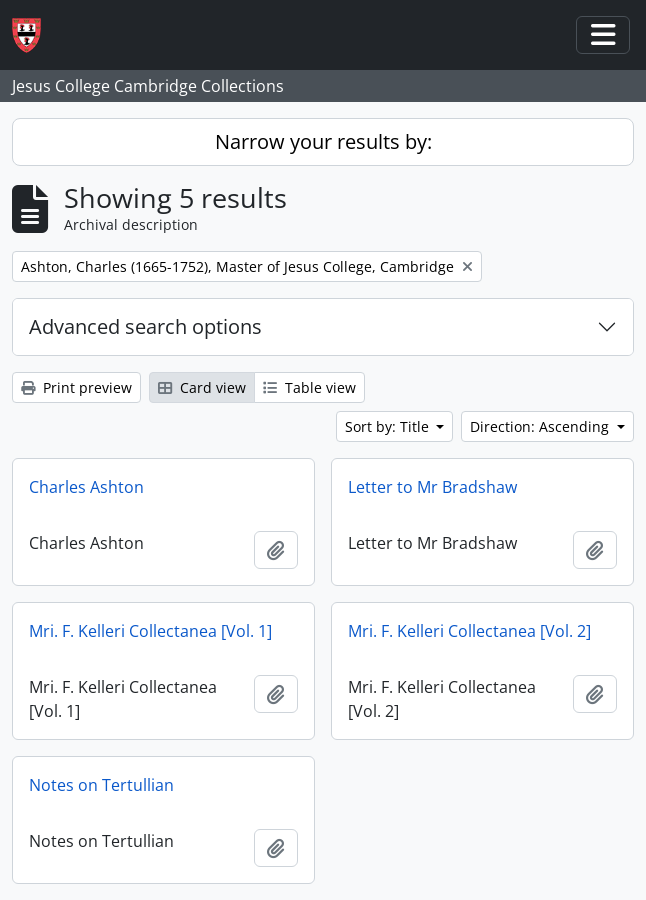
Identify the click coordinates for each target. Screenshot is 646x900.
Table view (309, 387)
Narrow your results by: (323, 141)
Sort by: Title (389, 426)
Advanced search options (145, 326)
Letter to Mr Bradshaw (432, 487)
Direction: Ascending (541, 426)
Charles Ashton (86, 487)
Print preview (76, 387)
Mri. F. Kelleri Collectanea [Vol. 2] (469, 631)
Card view (202, 387)
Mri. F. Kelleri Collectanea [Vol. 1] (150, 631)
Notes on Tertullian (101, 785)
